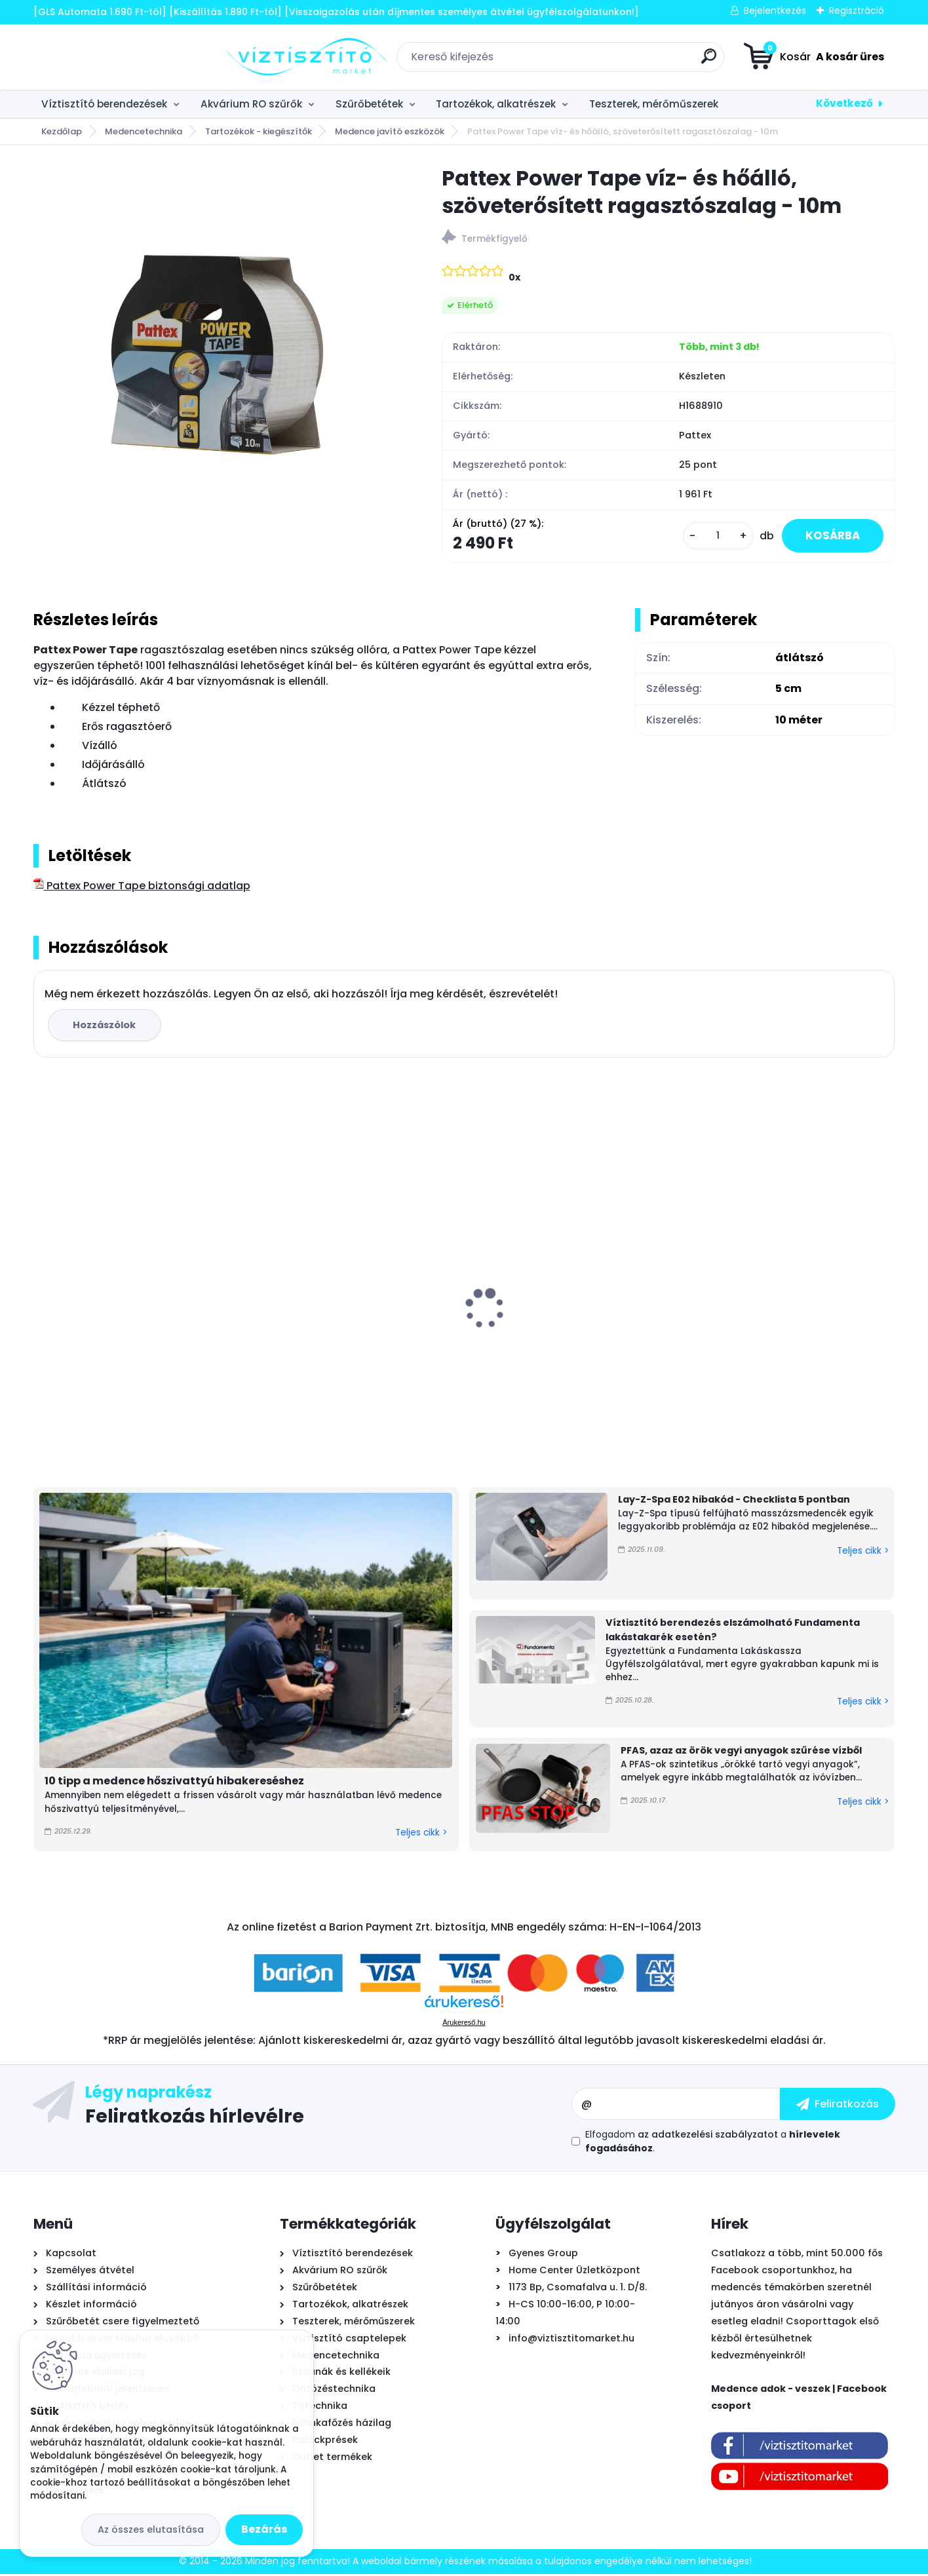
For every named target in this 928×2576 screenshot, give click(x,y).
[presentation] (42, 1290)
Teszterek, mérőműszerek (653, 104)
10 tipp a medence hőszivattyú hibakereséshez (174, 1782)
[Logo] (113, 57)
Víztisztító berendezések (104, 104)
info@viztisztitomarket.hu (571, 2339)
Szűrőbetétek (369, 104)
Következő (844, 103)
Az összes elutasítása (151, 2529)
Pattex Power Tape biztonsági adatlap (141, 887)
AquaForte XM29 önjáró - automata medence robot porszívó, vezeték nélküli (788, 1327)
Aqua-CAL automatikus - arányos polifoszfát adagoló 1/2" (348, 1345)
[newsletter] (838, 2105)
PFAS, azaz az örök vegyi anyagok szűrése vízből (741, 1752)
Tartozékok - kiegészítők (258, 131)
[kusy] (710, 537)
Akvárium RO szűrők (251, 104)
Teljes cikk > (421, 1834)
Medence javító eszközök (389, 131)
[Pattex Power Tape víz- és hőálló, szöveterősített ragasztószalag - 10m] (216, 347)
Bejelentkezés (775, 10)
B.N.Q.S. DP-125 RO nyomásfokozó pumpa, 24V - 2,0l (125, 1333)
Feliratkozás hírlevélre (194, 2116)
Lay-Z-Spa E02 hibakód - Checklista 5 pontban (734, 1501)
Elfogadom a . (712, 2142)
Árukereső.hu (463, 2024)
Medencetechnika (143, 131)
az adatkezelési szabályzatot (708, 2135)
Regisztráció (856, 10)
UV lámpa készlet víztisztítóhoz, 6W (568, 1318)
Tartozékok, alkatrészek (496, 104)
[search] (611, 61)
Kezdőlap (61, 131)
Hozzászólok (106, 1026)
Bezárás (264, 2529)
